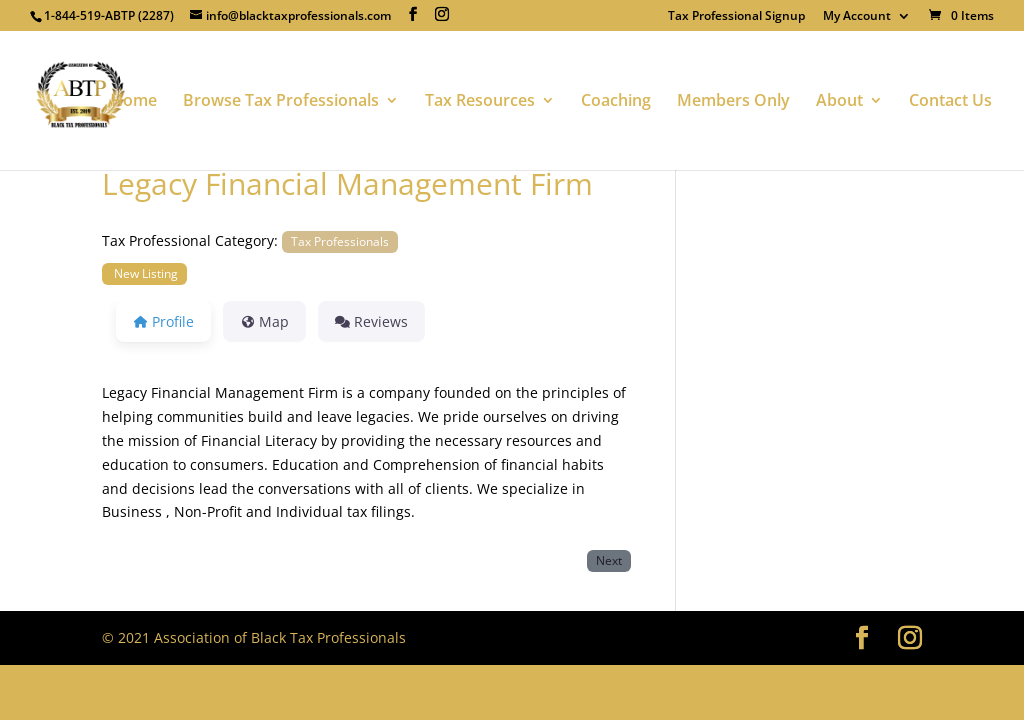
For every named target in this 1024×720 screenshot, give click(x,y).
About (839, 102)
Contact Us (950, 102)
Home (134, 102)
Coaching (616, 102)
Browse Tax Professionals (281, 102)
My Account (857, 17)
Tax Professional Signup (736, 17)
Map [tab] (264, 321)
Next (609, 560)
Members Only (733, 102)
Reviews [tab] (371, 321)
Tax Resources (480, 102)
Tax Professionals (340, 241)
